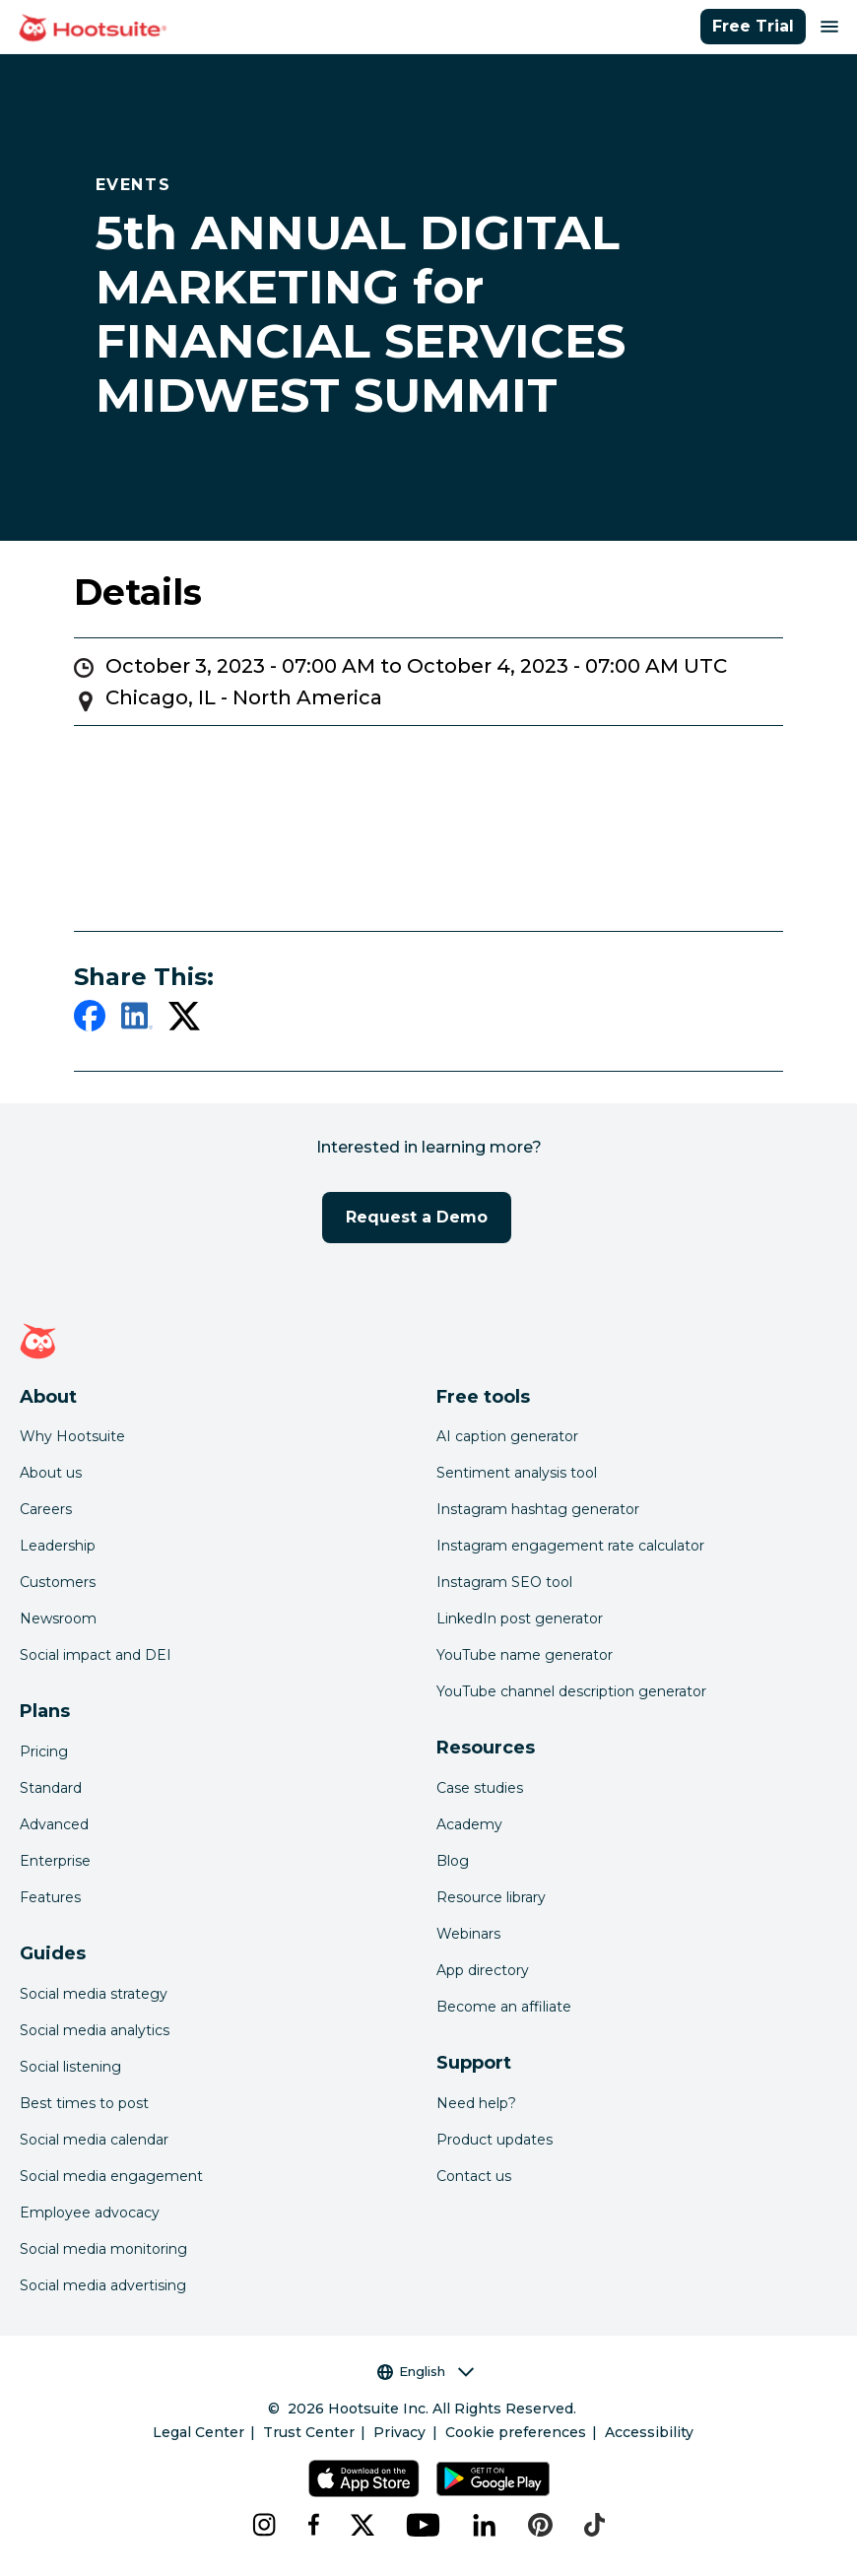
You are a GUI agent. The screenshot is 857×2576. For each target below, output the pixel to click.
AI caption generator (507, 1436)
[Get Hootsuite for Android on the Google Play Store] (493, 2478)
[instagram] (264, 2525)
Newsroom (58, 1618)
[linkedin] (137, 1019)
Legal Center (198, 2432)
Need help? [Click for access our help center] (476, 2103)
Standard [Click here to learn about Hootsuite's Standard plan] (51, 1788)
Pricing (44, 1751)
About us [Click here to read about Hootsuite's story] (51, 1473)
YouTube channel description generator (571, 1691)
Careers (46, 1509)
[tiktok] (594, 2525)
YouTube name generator (524, 1655)
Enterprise (55, 1861)
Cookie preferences (515, 2432)
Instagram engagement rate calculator (570, 1545)
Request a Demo (417, 1217)
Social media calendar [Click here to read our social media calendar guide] (94, 2139)
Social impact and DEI (95, 1655)
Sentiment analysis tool (516, 1473)
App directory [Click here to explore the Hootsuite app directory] (482, 1970)
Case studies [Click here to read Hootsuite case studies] (479, 1788)
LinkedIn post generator (519, 1618)
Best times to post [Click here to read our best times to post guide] (84, 2103)
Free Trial (753, 26)
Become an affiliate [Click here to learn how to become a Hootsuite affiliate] (503, 2006)
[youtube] (423, 2525)
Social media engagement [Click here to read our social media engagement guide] (111, 2176)
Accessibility (649, 2432)
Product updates (494, 2139)
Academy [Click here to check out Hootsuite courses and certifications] (469, 1824)
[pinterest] (540, 2525)
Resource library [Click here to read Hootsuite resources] (491, 1897)
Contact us (473, 2176)
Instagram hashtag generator (537, 1509)
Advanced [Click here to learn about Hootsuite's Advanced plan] (54, 1824)
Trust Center (309, 2432)
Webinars (468, 1934)
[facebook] (89, 1019)
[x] (362, 2525)
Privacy (399, 2432)
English (425, 2371)
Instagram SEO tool (504, 1582)
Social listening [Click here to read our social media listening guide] (70, 2067)
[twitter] (184, 1019)
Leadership (58, 1545)
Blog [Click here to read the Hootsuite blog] (452, 1861)
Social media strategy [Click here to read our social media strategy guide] (93, 1994)
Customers (58, 1582)
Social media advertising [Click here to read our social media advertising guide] (103, 2285)
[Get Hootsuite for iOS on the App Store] (364, 2478)
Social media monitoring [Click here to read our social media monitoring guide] (103, 2249)
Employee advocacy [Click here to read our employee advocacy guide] (90, 2212)
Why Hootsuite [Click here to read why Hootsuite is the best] (72, 1436)
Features (50, 1897)
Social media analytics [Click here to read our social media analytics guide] (94, 2030)
